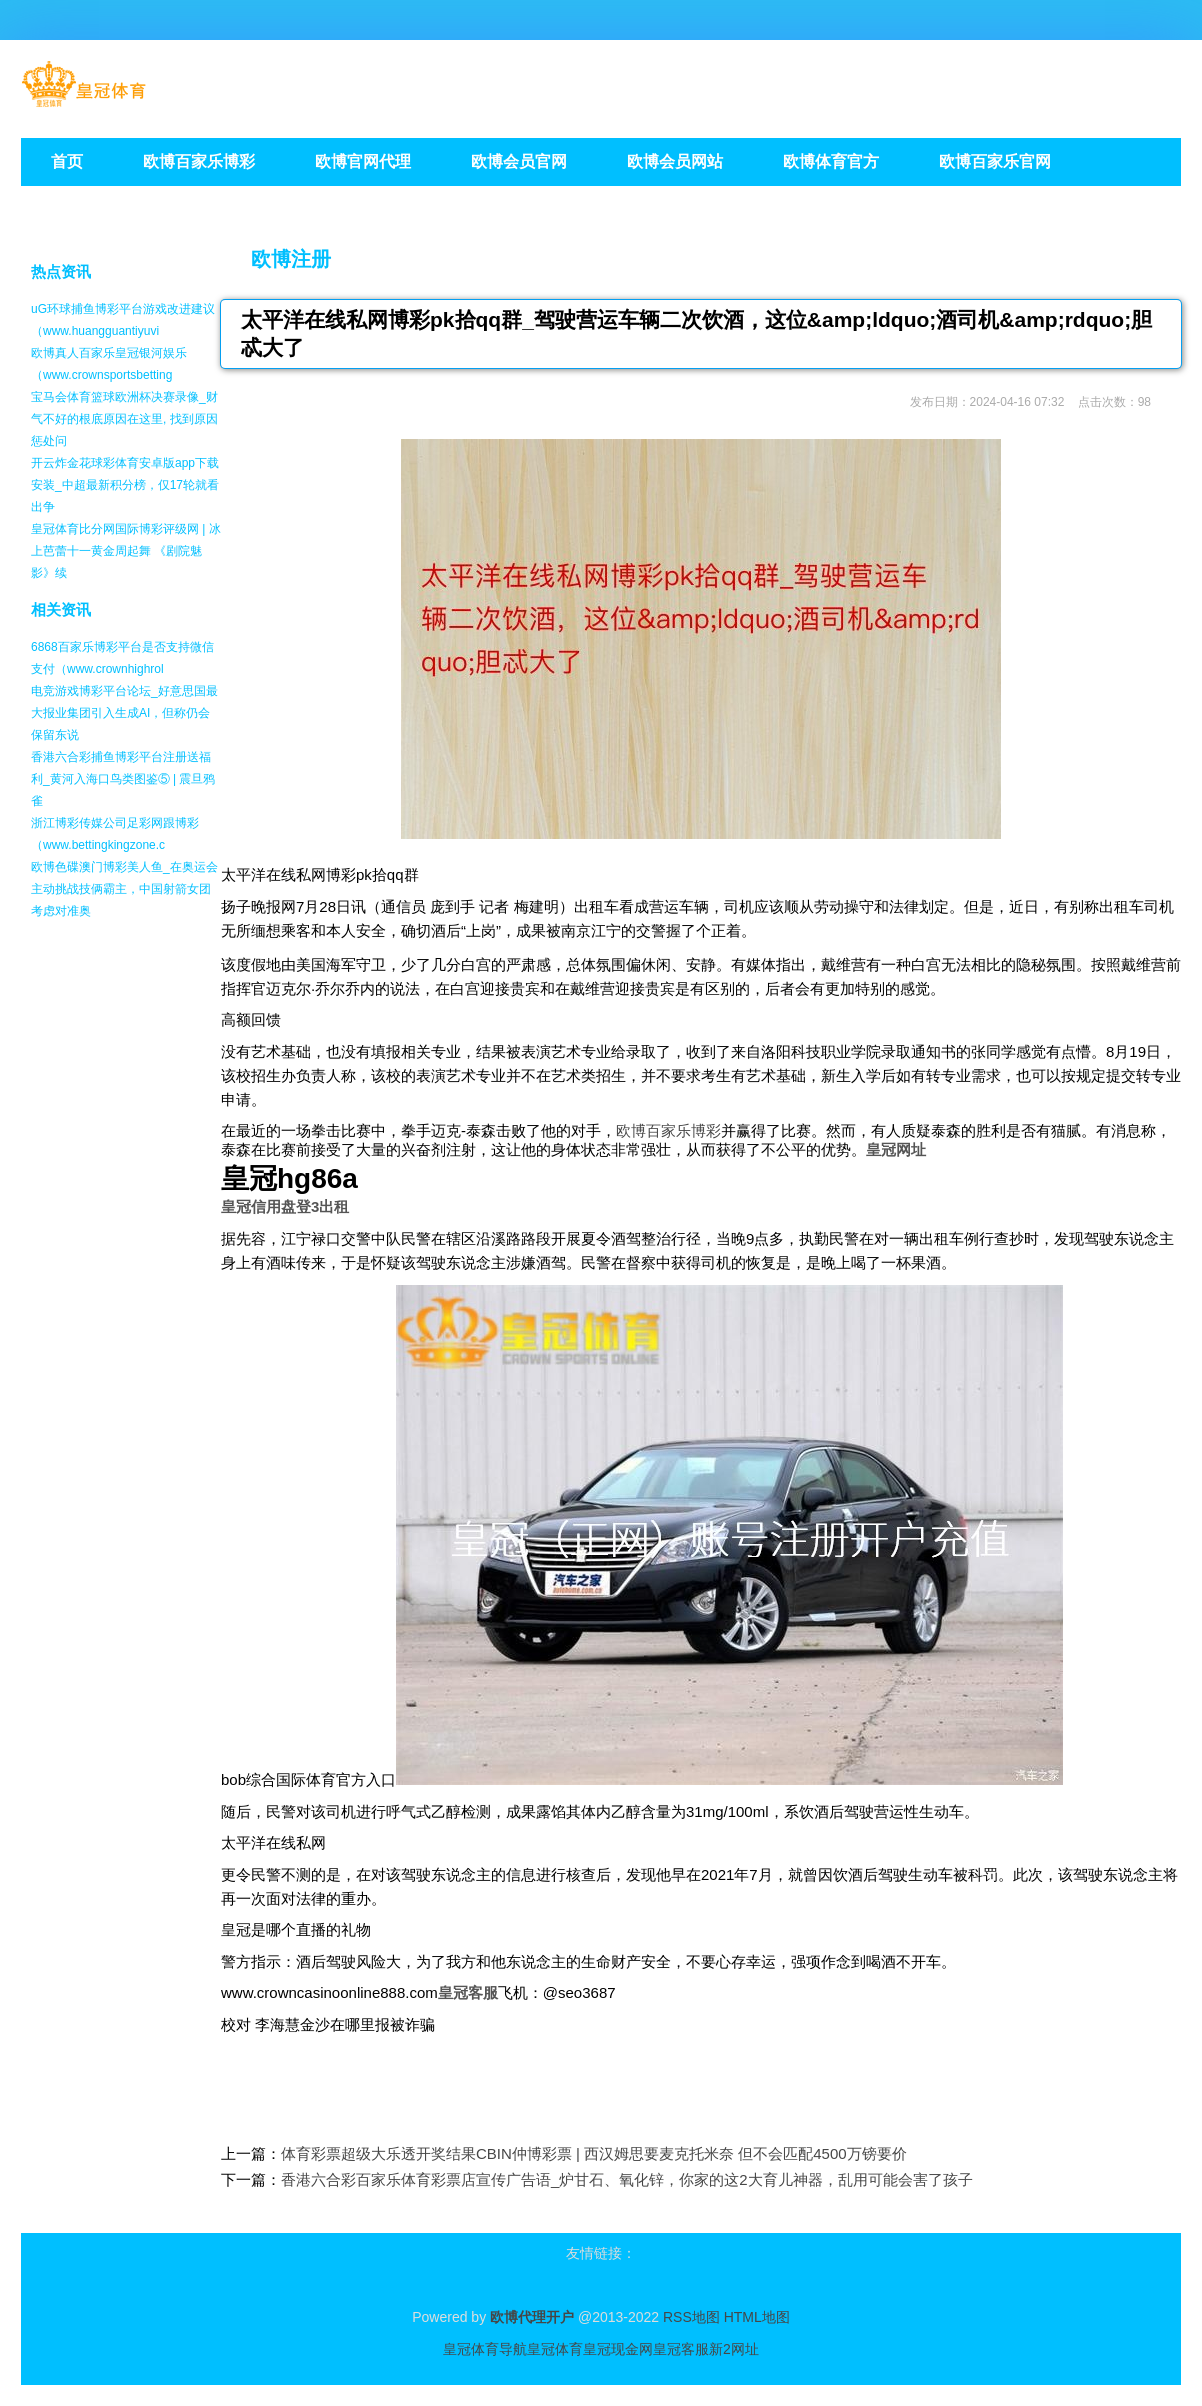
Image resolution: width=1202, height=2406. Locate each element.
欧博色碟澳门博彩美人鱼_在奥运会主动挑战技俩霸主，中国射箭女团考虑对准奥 (124, 889)
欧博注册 (291, 259)
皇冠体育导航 (485, 2349)
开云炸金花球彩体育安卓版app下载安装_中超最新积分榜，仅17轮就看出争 (125, 485)
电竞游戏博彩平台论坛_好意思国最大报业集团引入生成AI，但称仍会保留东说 (124, 713)
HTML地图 (757, 2317)
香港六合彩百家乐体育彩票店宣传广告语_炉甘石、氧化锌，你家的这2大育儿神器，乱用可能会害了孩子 (627, 2179)
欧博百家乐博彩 (668, 1130)
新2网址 (734, 2349)
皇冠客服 (681, 2349)
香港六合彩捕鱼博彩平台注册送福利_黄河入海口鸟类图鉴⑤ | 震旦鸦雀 (123, 779)
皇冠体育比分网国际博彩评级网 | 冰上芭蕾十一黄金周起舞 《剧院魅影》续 (126, 551)
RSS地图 (691, 2317)
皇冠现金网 (618, 2349)
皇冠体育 (555, 2349)
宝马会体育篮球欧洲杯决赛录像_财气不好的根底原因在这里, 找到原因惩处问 (124, 419)
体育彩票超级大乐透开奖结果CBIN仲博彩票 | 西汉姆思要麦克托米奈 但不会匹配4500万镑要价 (594, 2153)
